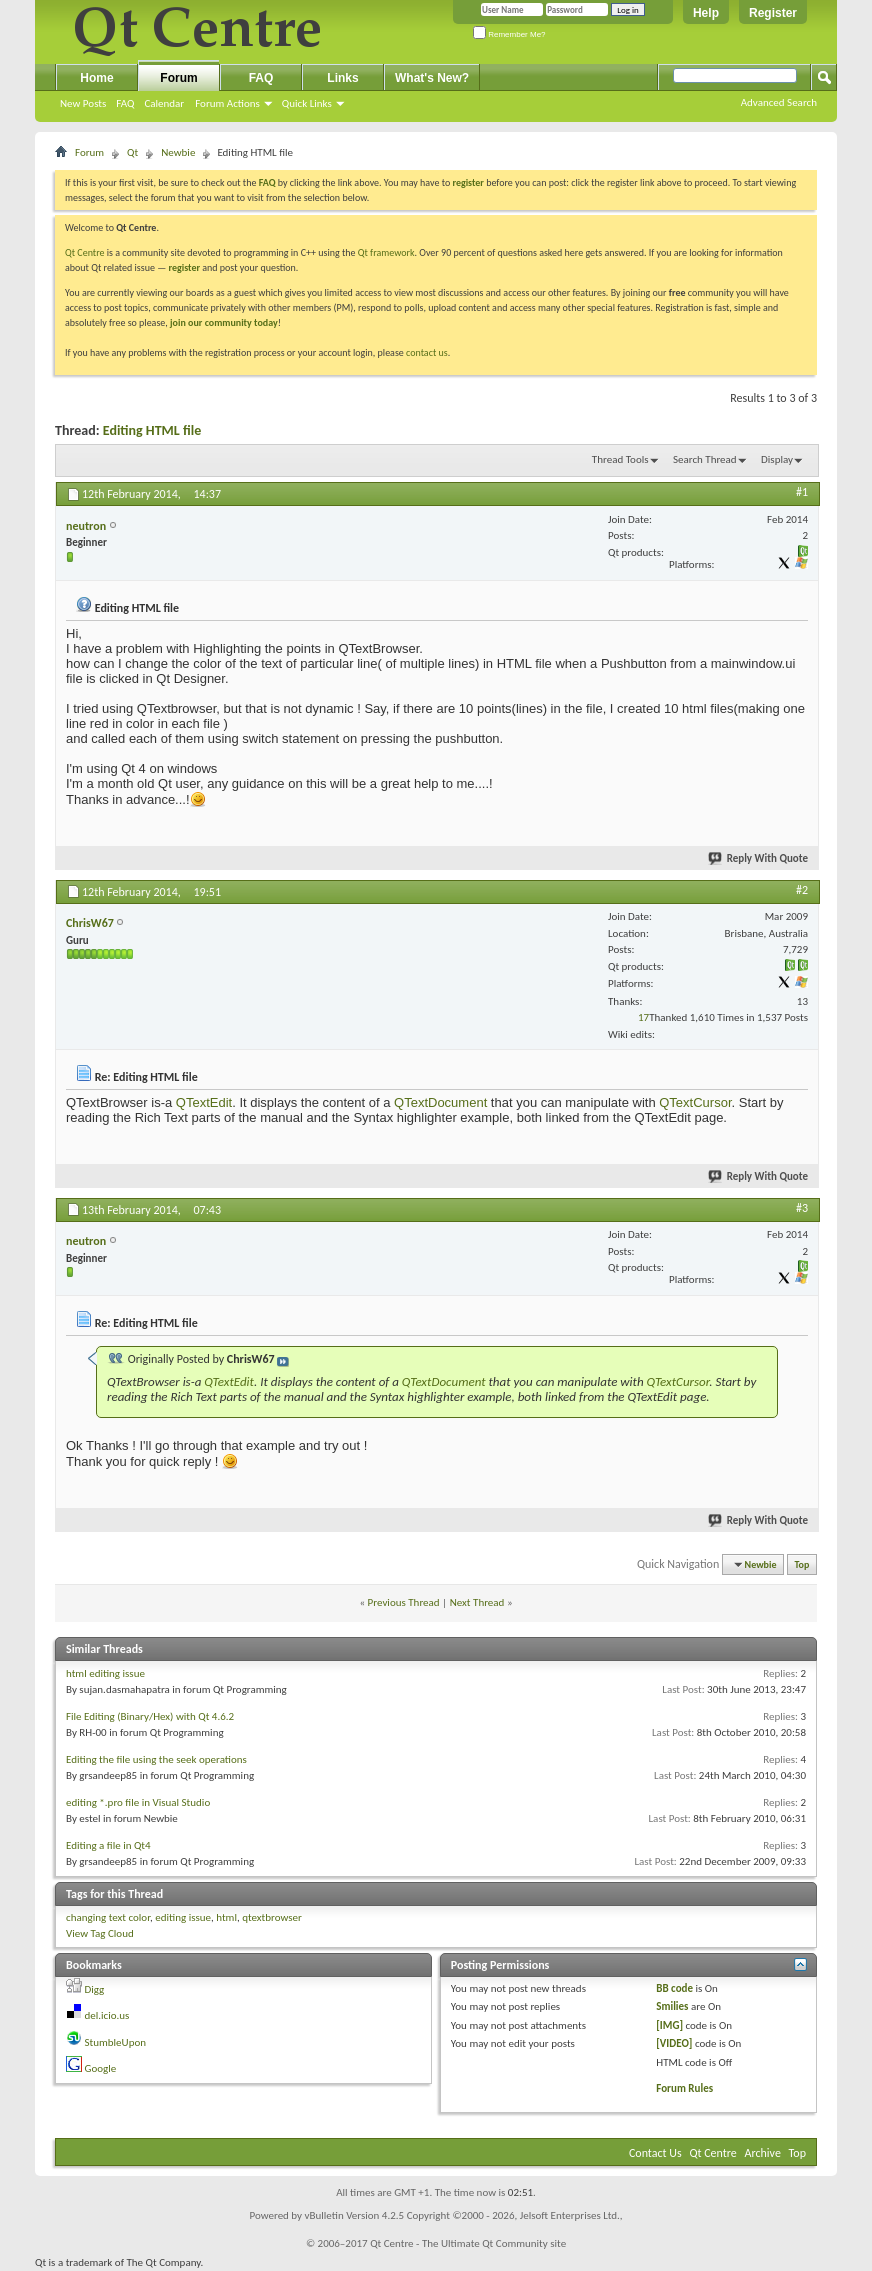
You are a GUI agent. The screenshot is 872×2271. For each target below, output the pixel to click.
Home (96, 78)
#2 (802, 890)
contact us (427, 352)
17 (643, 1017)
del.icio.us (107, 2015)
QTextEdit (204, 1102)
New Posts (83, 103)
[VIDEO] (674, 2043)
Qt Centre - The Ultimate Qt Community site (468, 2243)
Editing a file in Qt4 (108, 1845)
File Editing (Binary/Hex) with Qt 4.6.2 (150, 1716)
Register (773, 13)
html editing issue (105, 1673)
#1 (802, 492)
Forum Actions (227, 103)
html (226, 1917)
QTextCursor (695, 1102)
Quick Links (307, 103)
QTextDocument (440, 1102)
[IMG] (669, 2025)
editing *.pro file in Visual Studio (138, 1802)
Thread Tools (620, 459)
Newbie (178, 152)
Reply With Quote (759, 858)
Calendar (164, 103)
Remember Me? (509, 34)
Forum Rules (684, 2088)
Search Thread (705, 459)
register (184, 267)
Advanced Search (779, 102)
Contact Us (655, 2153)
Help (706, 13)
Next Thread (477, 1602)
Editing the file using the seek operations (156, 1759)
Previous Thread (404, 1602)
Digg (95, 1989)
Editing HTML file (152, 430)
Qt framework (386, 252)
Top (802, 1564)
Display (777, 459)
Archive (763, 2153)
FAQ (125, 103)
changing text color (108, 1917)
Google (101, 2068)
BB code (674, 1988)
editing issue (183, 1917)
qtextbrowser (272, 1917)
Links (342, 78)
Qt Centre (85, 252)
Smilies (672, 2006)
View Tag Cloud (100, 1933)
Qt (132, 152)
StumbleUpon (116, 2042)
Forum (178, 78)
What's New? (432, 78)
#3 (802, 1208)
